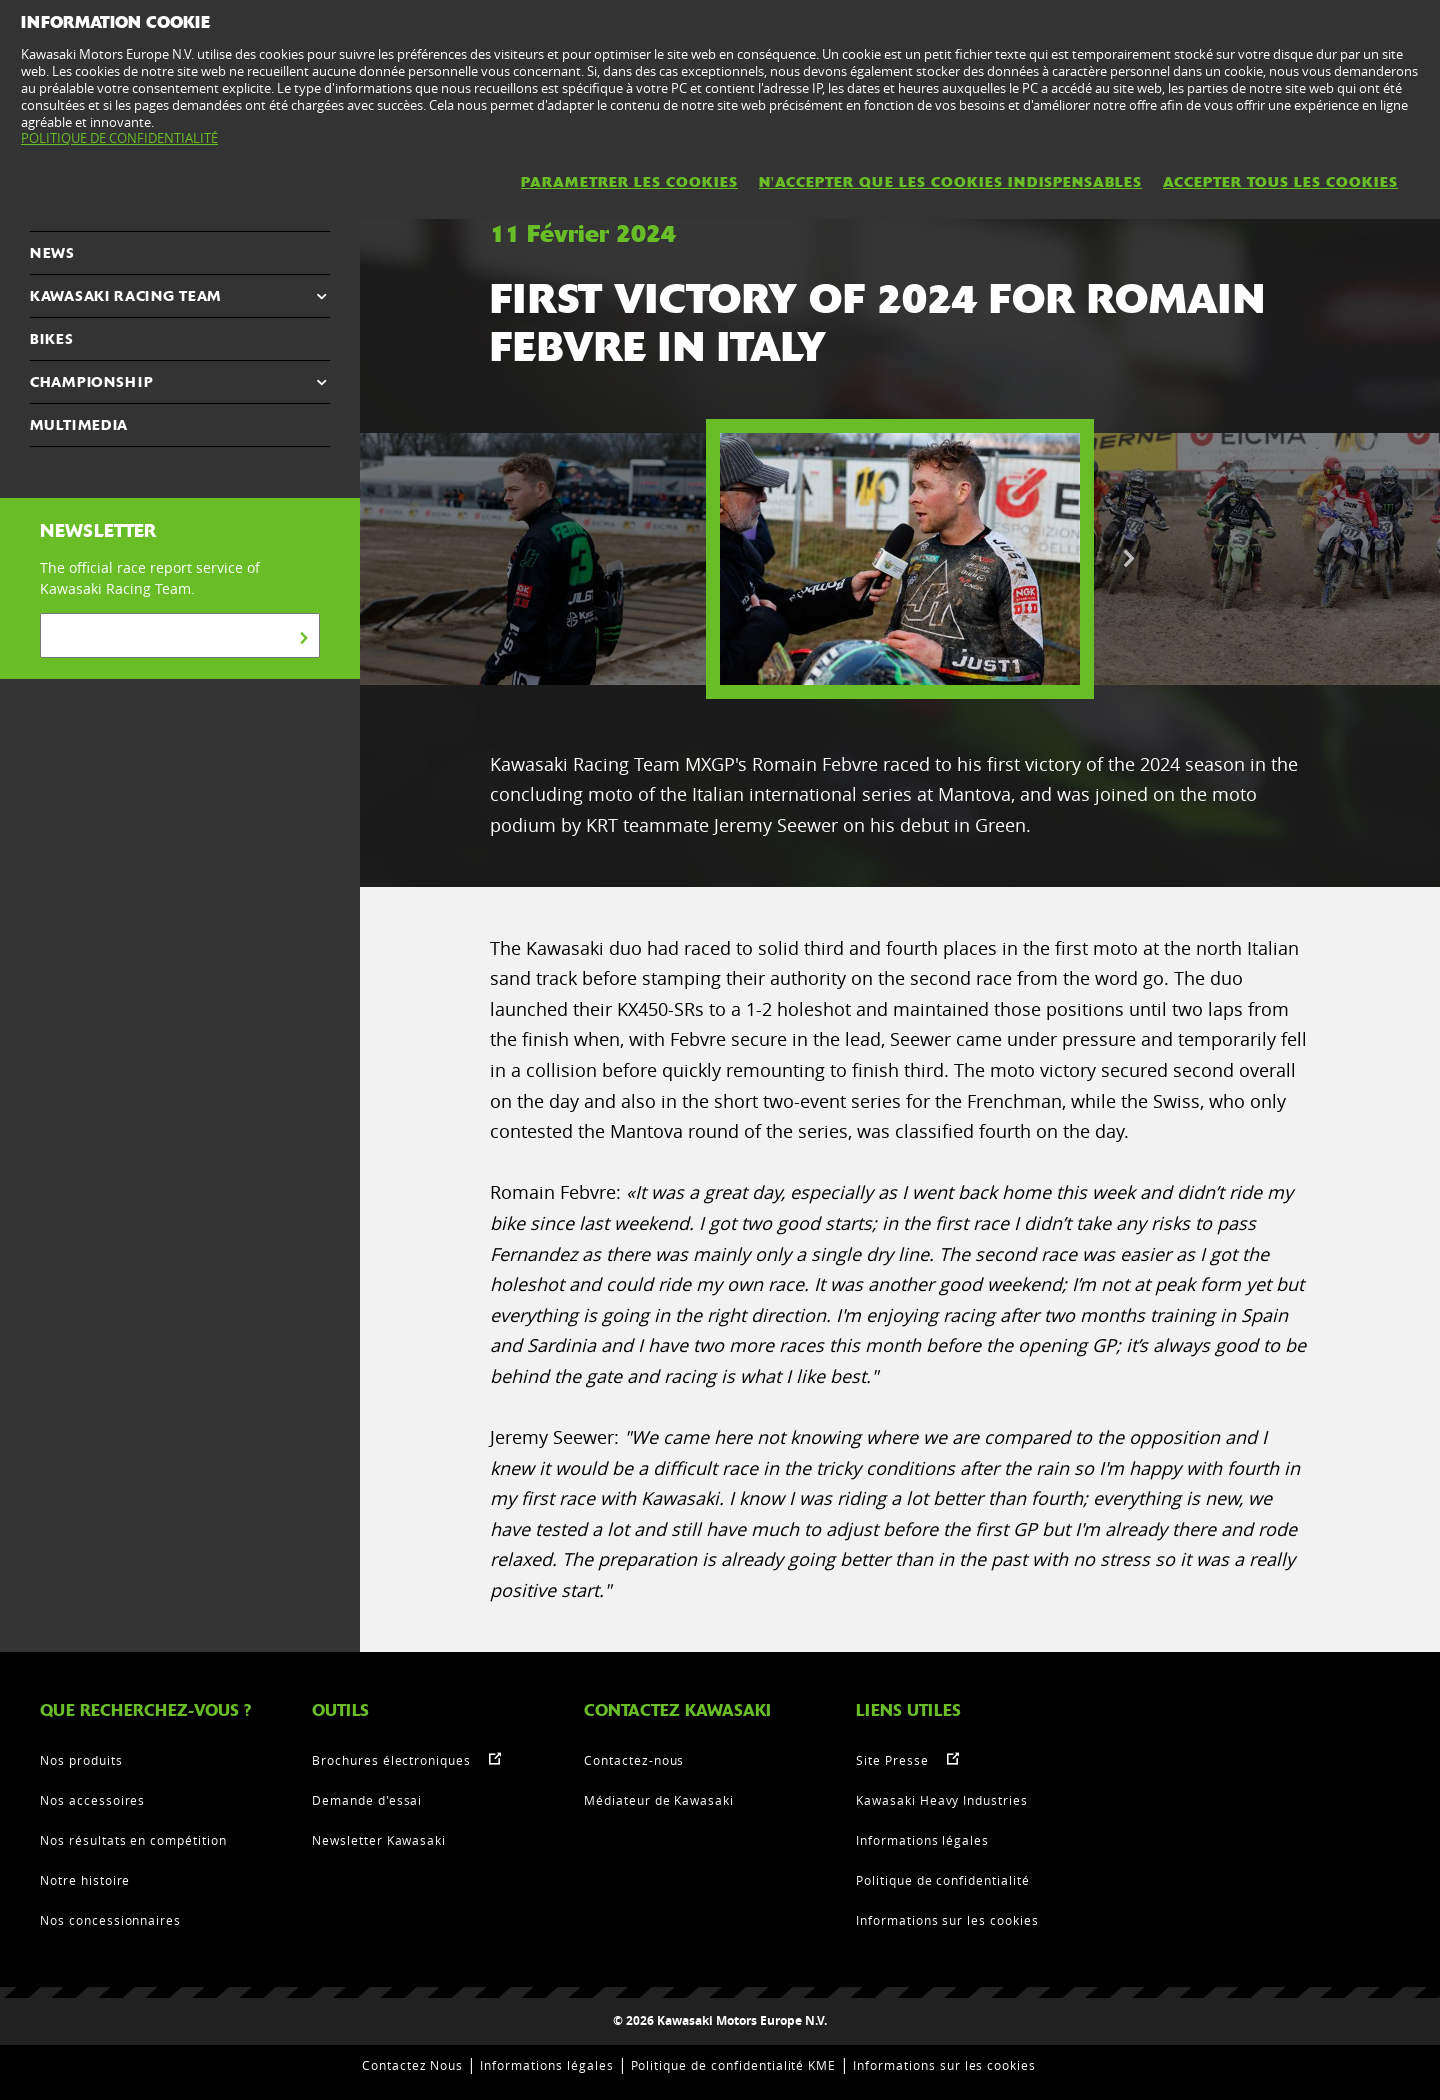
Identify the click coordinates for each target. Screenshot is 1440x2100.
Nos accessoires (92, 1800)
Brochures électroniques (391, 1760)
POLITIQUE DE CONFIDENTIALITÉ (119, 138)
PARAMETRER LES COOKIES (629, 182)
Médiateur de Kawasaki (659, 1800)
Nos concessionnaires (110, 1920)
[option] (900, 559)
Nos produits (81, 1760)
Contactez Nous (412, 2065)
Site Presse (892, 1760)
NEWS (52, 253)
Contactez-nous (634, 1760)
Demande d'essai (367, 1800)
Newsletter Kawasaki (379, 1840)
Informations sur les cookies (947, 1920)
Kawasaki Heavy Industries (942, 1800)
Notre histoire (85, 1880)
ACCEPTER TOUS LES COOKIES (1280, 182)
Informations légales (922, 1840)
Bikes (52, 339)
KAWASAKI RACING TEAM (125, 296)
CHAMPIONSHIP (91, 382)
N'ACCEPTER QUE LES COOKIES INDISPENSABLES (950, 182)
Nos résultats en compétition (133, 1840)
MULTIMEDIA (79, 425)
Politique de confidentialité (943, 1880)
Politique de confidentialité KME (734, 2065)
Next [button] (1129, 559)
